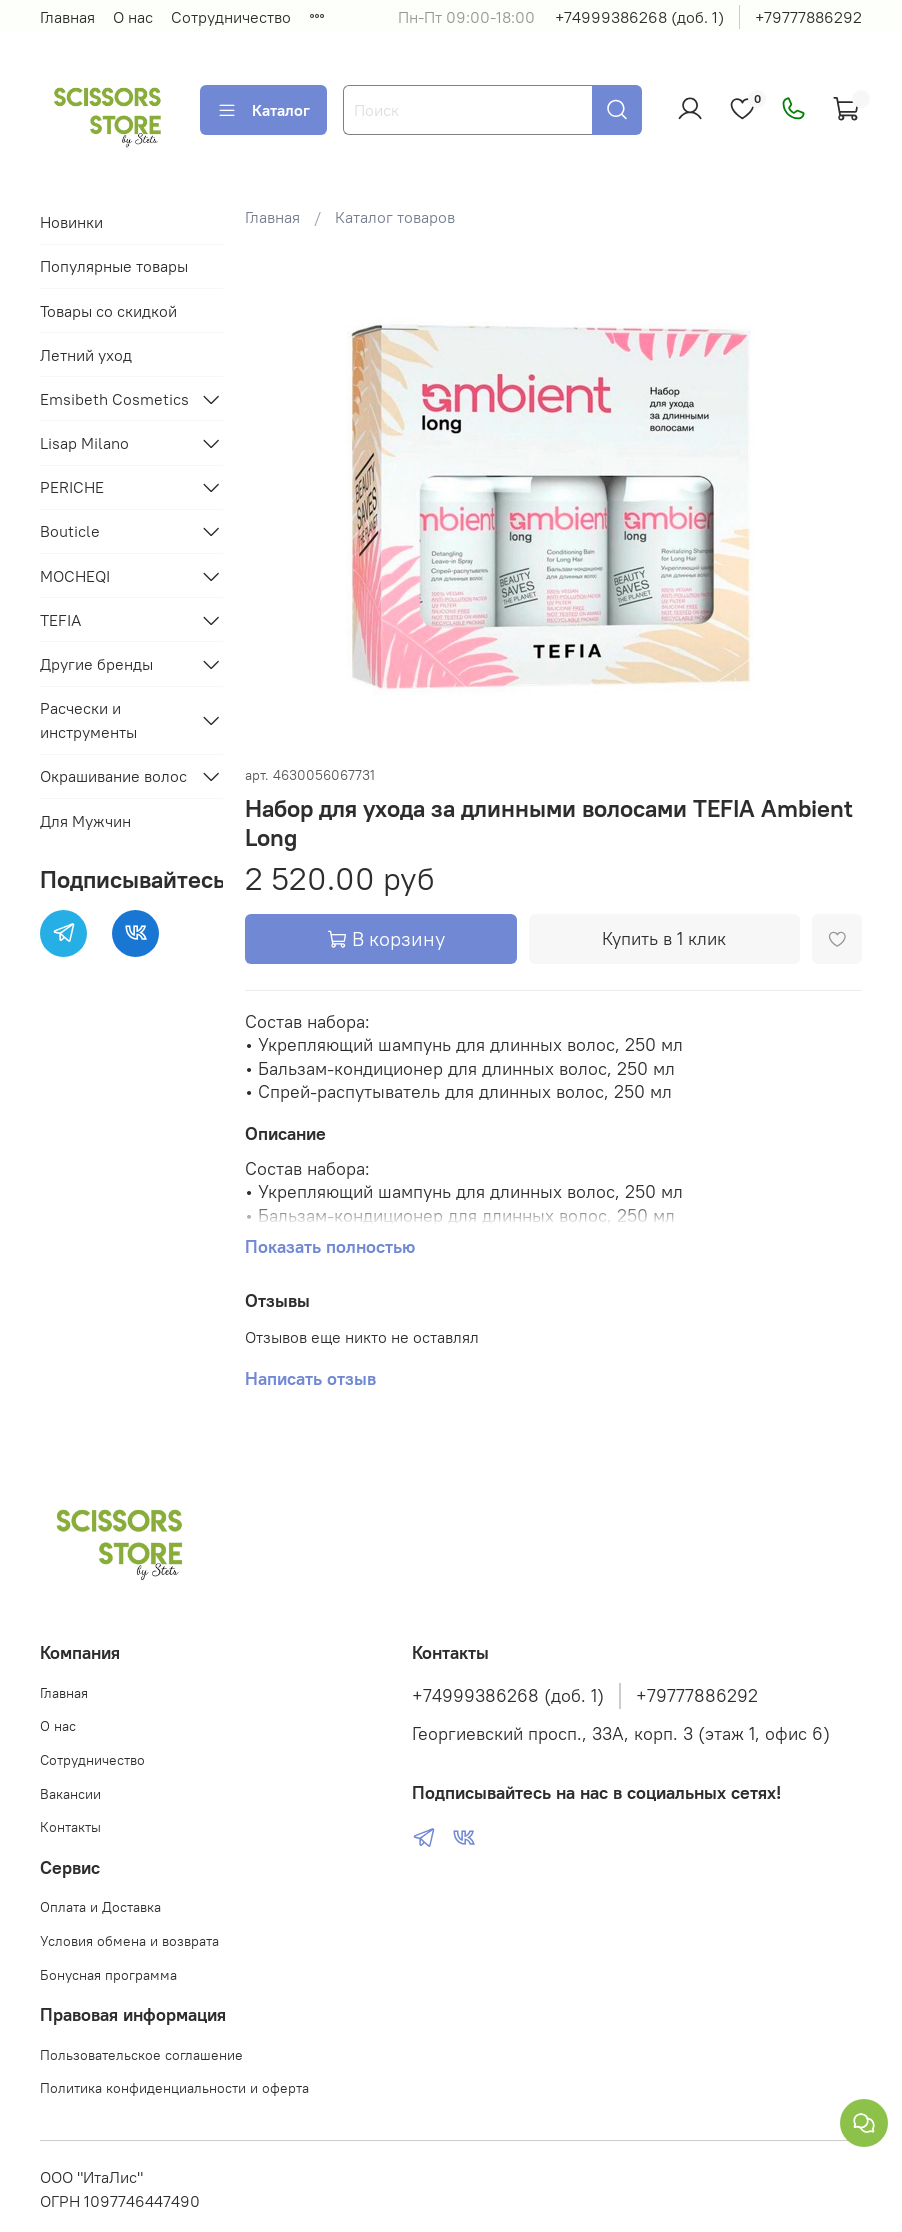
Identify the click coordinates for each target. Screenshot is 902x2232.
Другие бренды (96, 664)
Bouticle (70, 531)
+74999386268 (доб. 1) (639, 17)
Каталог (263, 110)
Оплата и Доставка (100, 1907)
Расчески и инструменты (88, 720)
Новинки (71, 222)
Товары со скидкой (108, 311)
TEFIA (60, 620)
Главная (67, 17)
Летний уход (86, 355)
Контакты (70, 1827)
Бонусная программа (108, 1975)
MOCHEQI (75, 576)
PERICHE (72, 487)
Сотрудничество (231, 17)
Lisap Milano (84, 443)
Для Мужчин (85, 821)
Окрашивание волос (113, 776)
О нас (133, 17)
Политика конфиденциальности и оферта (174, 2088)
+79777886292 (808, 17)
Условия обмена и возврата (129, 1941)
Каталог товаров (395, 217)
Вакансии (70, 1794)
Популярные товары (114, 266)
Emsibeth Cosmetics (114, 399)
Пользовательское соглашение (141, 2055)
